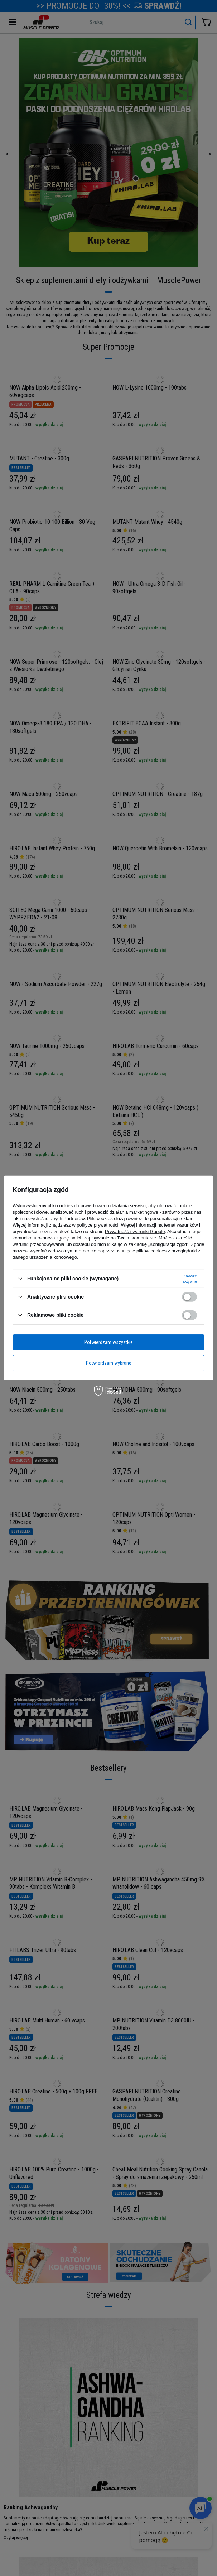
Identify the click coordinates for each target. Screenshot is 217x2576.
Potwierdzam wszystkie (108, 1342)
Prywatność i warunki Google (135, 1231)
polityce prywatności (97, 1224)
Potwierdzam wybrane (108, 1363)
